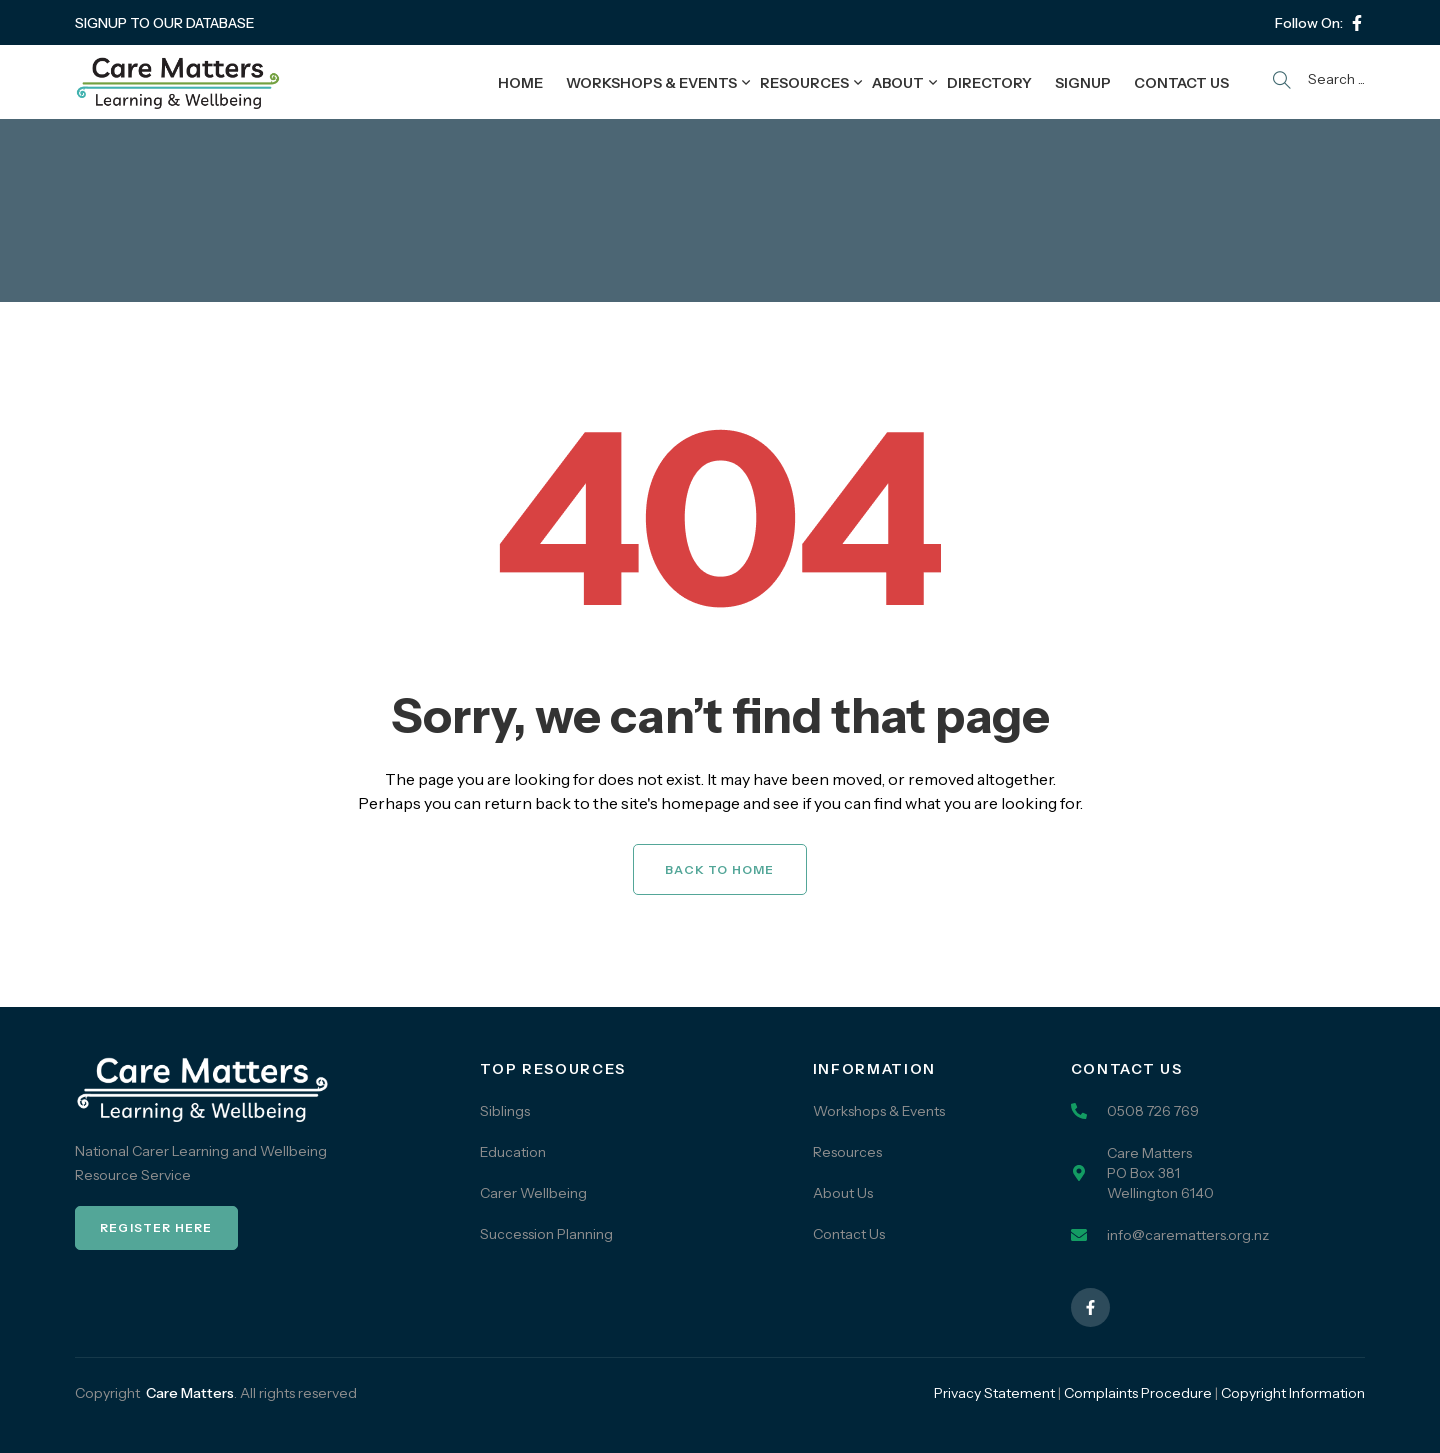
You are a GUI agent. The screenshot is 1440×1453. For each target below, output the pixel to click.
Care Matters (190, 1393)
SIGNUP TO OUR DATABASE (165, 23)
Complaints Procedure (1138, 1393)
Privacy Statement (994, 1393)
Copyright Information (1293, 1393)
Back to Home (719, 869)
